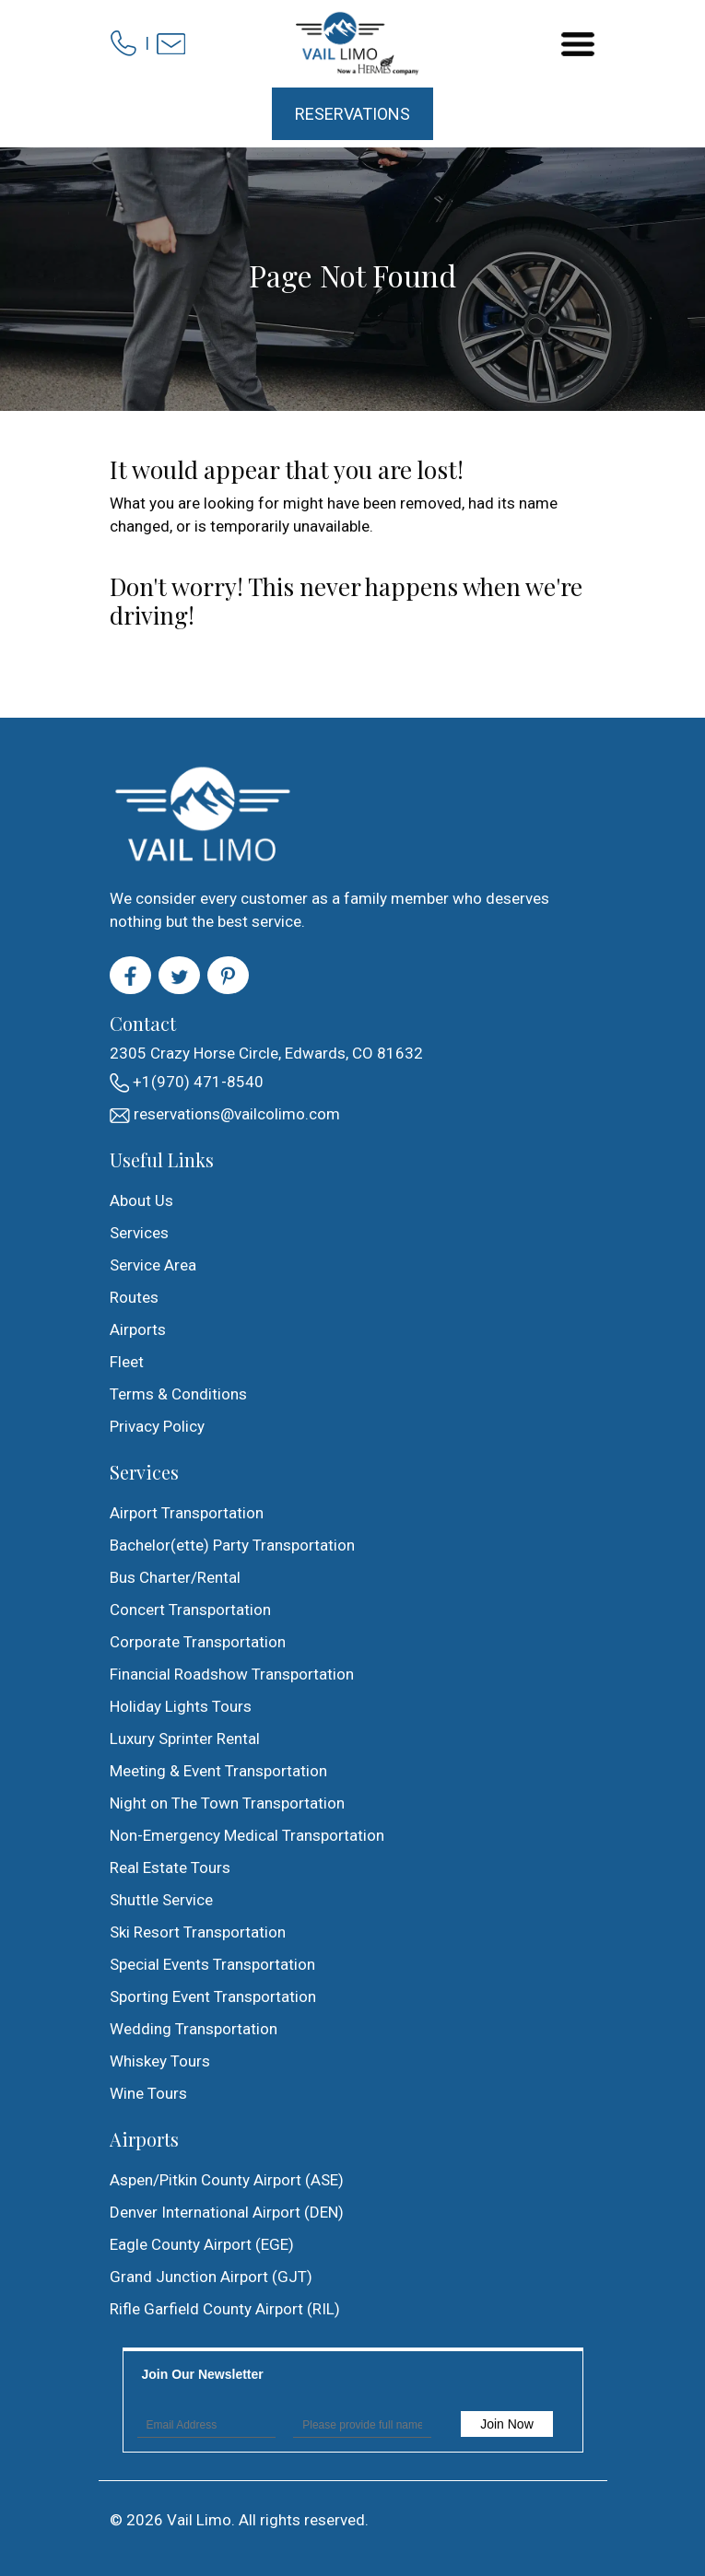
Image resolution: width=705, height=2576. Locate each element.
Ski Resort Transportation (198, 1932)
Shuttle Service (161, 1900)
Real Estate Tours (170, 1867)
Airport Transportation (187, 1513)
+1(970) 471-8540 (187, 1082)
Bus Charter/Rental (175, 1577)
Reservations (352, 113)
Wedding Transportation (193, 2029)
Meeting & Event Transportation (218, 1771)
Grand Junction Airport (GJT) (211, 2276)
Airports (138, 1329)
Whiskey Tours (160, 2061)
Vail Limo (199, 2520)
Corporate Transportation (198, 1642)
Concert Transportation (190, 1609)
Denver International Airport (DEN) (227, 2212)
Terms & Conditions (178, 1394)
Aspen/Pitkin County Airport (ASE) (227, 2180)
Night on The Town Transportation (227, 1803)
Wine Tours (148, 2093)
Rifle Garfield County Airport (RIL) (225, 2309)
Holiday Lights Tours (181, 1706)
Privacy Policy (157, 1426)
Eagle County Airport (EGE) (202, 2244)
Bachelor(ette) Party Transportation (232, 1545)
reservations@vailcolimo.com (225, 1114)
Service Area (153, 1265)
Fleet (127, 1361)
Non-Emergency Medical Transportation (247, 1835)
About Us (141, 1200)
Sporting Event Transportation (213, 1996)
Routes (134, 1297)
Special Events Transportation (212, 1964)
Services (139, 1233)
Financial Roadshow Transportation (232, 1674)
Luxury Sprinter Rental (185, 1738)
